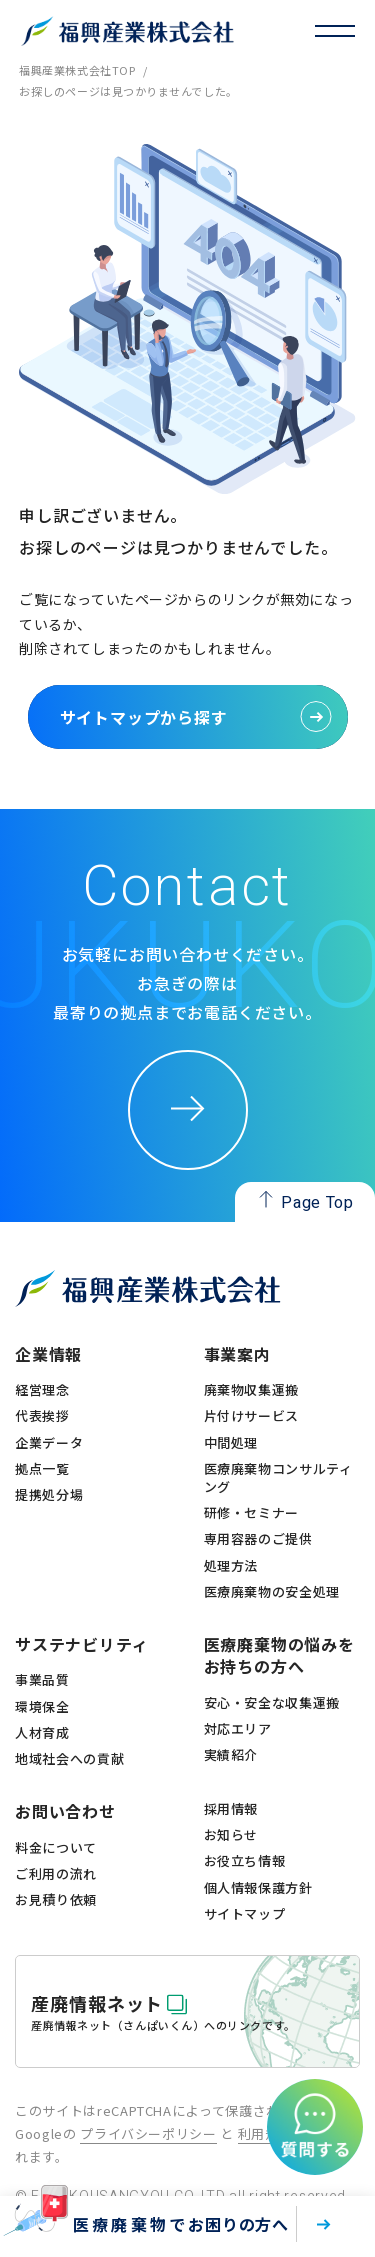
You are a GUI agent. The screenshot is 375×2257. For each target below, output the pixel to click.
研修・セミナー (252, 1513)
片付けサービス (252, 1416)
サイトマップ (245, 1914)
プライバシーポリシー (148, 2133)
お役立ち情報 (245, 1861)
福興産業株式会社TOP (77, 70)
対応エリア (238, 1729)
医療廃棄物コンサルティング (278, 1478)
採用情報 (231, 1809)
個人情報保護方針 (258, 1888)
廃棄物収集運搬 (252, 1390)
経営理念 (42, 1390)
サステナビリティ (81, 1644)
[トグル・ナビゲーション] (335, 31)
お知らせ (231, 1835)
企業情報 (48, 1354)
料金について (56, 1848)
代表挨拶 (42, 1416)
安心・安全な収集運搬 (272, 1703)
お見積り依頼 (56, 1900)
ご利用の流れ (56, 1874)
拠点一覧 (42, 1469)
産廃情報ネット (97, 2003)
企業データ (49, 1443)
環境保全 (42, 1707)
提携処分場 (49, 1495)
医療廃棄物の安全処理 (272, 1592)
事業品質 (42, 1680)
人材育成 (42, 1733)
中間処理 (231, 1443)
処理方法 (231, 1566)
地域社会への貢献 (69, 1759)
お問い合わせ (65, 1811)
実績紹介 (231, 1755)
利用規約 (265, 2133)
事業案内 (237, 1354)
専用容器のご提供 (258, 1539)
